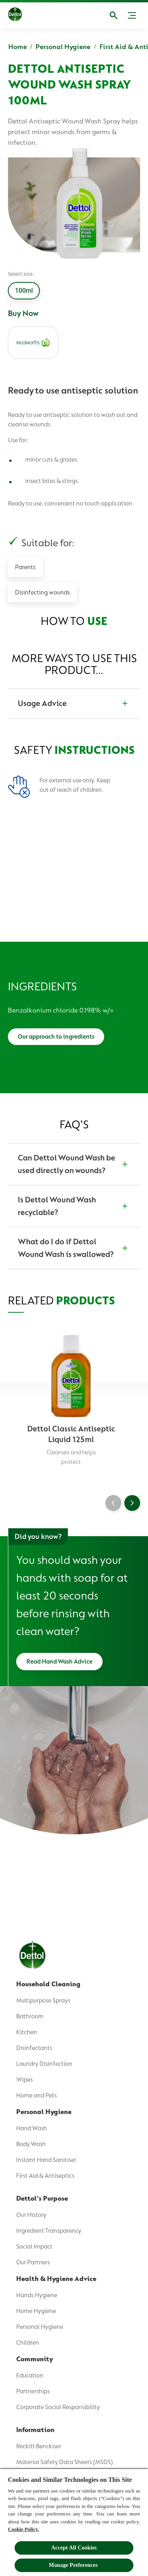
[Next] (132, 1503)
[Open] (113, 15)
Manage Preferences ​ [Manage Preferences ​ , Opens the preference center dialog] (74, 2565)
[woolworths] (33, 342)
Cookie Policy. (23, 2529)
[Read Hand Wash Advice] (59, 1661)
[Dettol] (15, 15)
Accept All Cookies (74, 2548)
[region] (74, 2522)
